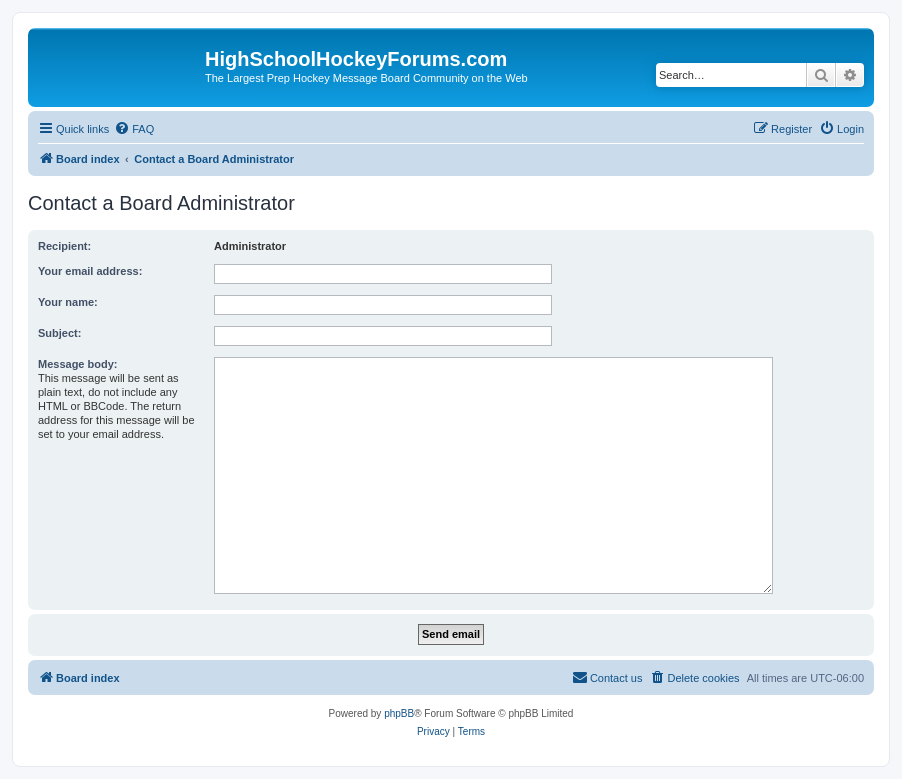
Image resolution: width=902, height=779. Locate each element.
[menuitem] (134, 129)
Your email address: (90, 271)
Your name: (68, 302)
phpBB (399, 713)
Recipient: (64, 246)
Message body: (77, 364)
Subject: (59, 333)
